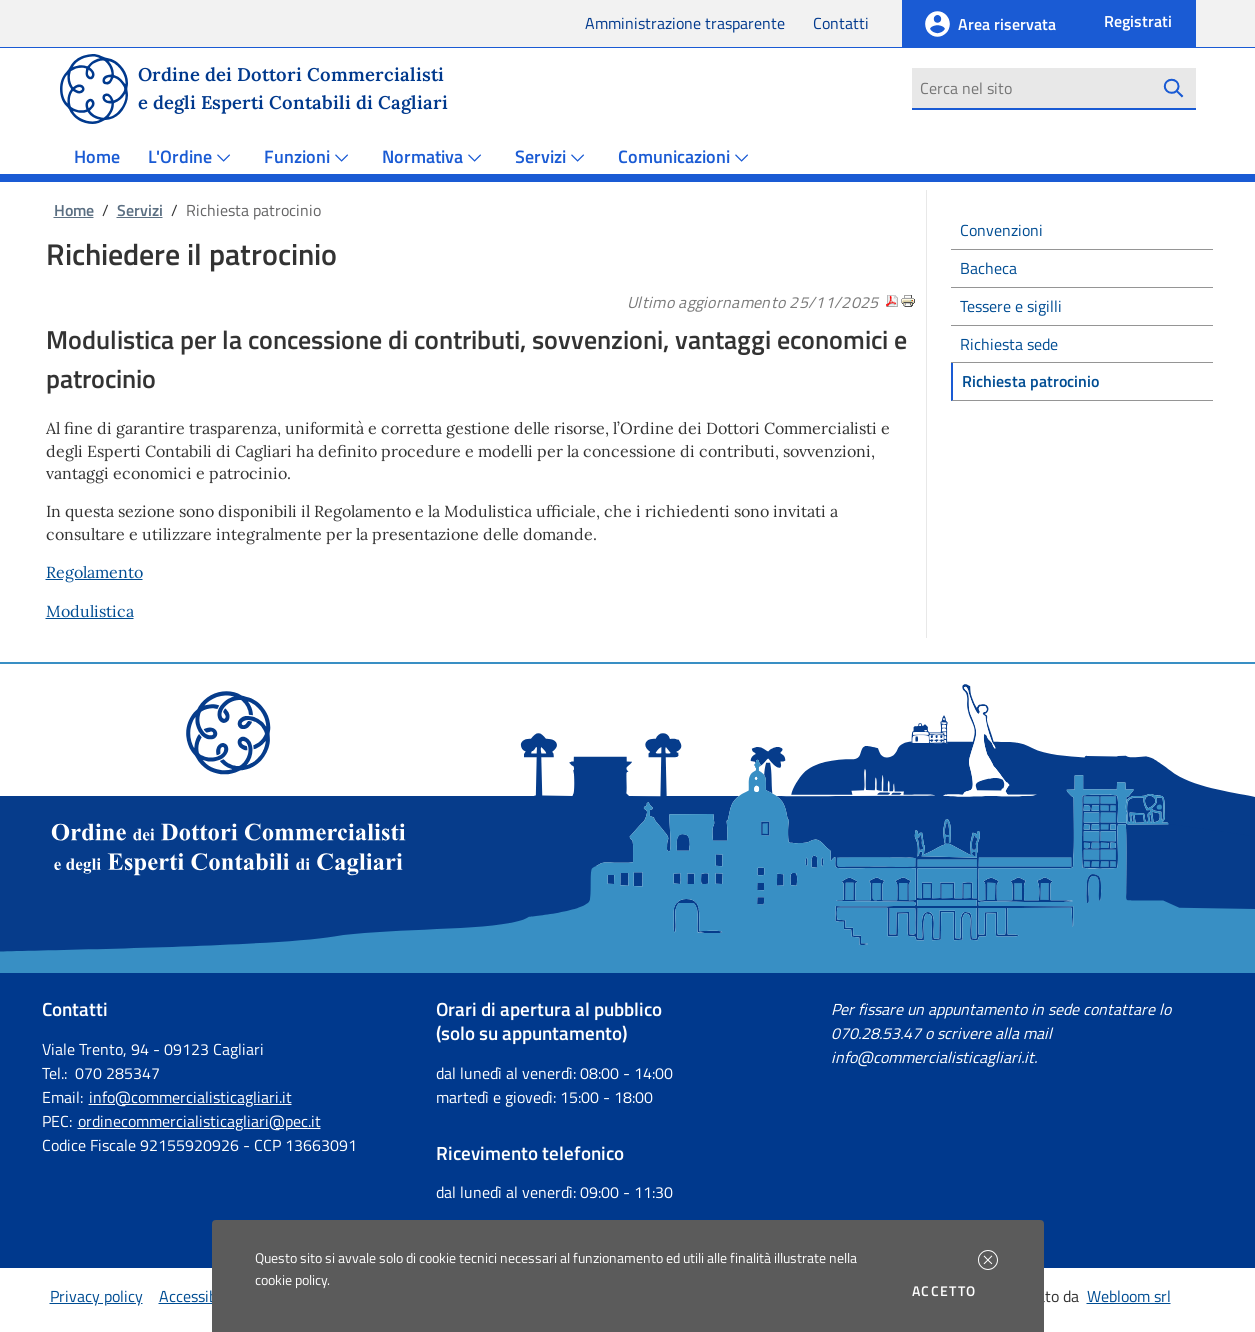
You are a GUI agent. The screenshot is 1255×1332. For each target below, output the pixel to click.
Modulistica (90, 611)
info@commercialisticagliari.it (190, 1097)
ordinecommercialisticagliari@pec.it (199, 1121)
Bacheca (988, 268)
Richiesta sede (1009, 344)
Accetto (947, 1291)
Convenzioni (1001, 230)
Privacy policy (96, 1296)
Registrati (1138, 21)
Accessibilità (201, 1296)
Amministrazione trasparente (685, 23)
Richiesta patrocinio (1030, 381)
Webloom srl (1129, 1296)
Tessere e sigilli (1011, 306)
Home (97, 156)
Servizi (140, 210)
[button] (988, 1260)
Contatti (841, 23)
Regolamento (94, 572)
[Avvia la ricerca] (1173, 88)
